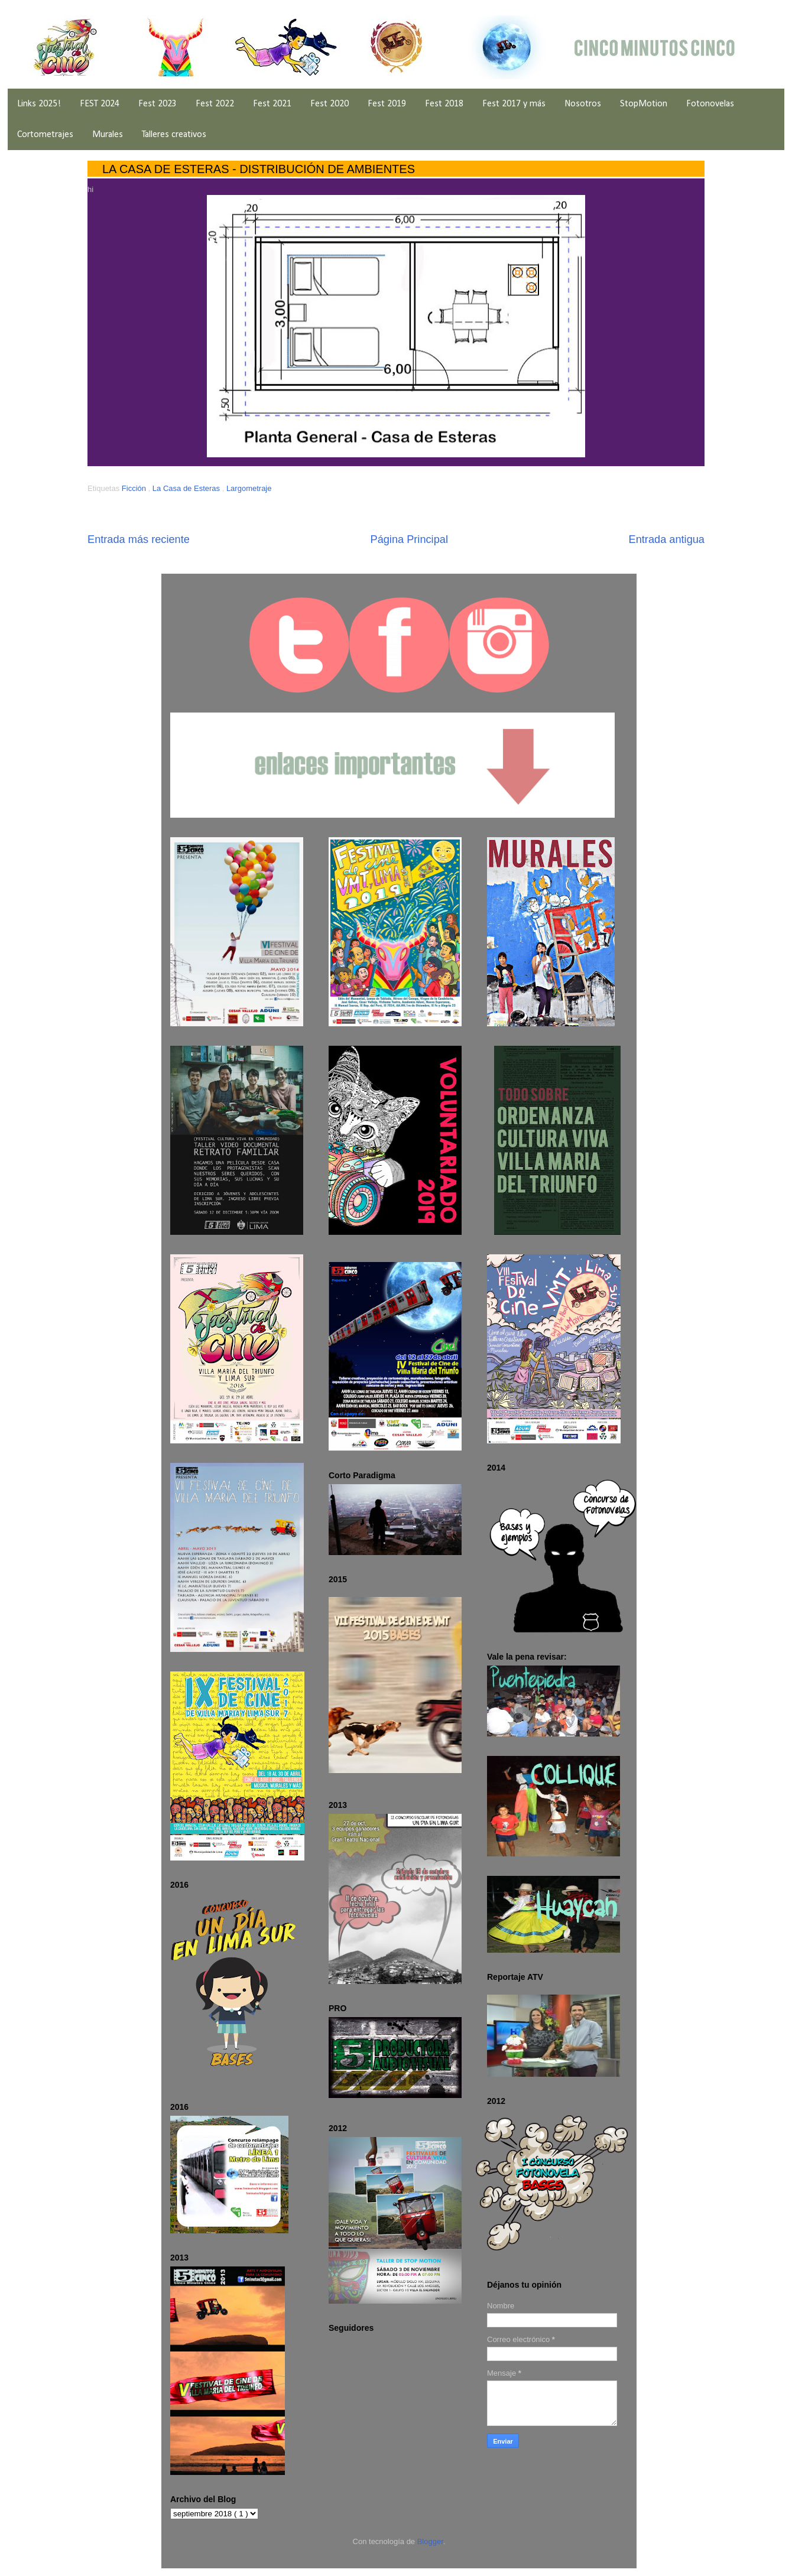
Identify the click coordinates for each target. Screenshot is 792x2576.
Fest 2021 (272, 104)
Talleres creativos (174, 134)
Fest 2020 (329, 104)
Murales (107, 134)
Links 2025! (39, 104)
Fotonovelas (710, 104)
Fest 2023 (157, 104)
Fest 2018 (444, 104)
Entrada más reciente (138, 539)
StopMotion (643, 104)
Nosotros (582, 104)
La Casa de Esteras (187, 488)
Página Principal (409, 539)
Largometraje (249, 488)
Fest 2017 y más (514, 104)
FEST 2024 (99, 104)
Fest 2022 (215, 104)
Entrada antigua (667, 539)
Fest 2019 (387, 104)
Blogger (430, 2541)
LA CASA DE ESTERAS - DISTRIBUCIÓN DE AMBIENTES (258, 168)
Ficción (135, 488)
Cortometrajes (45, 134)
